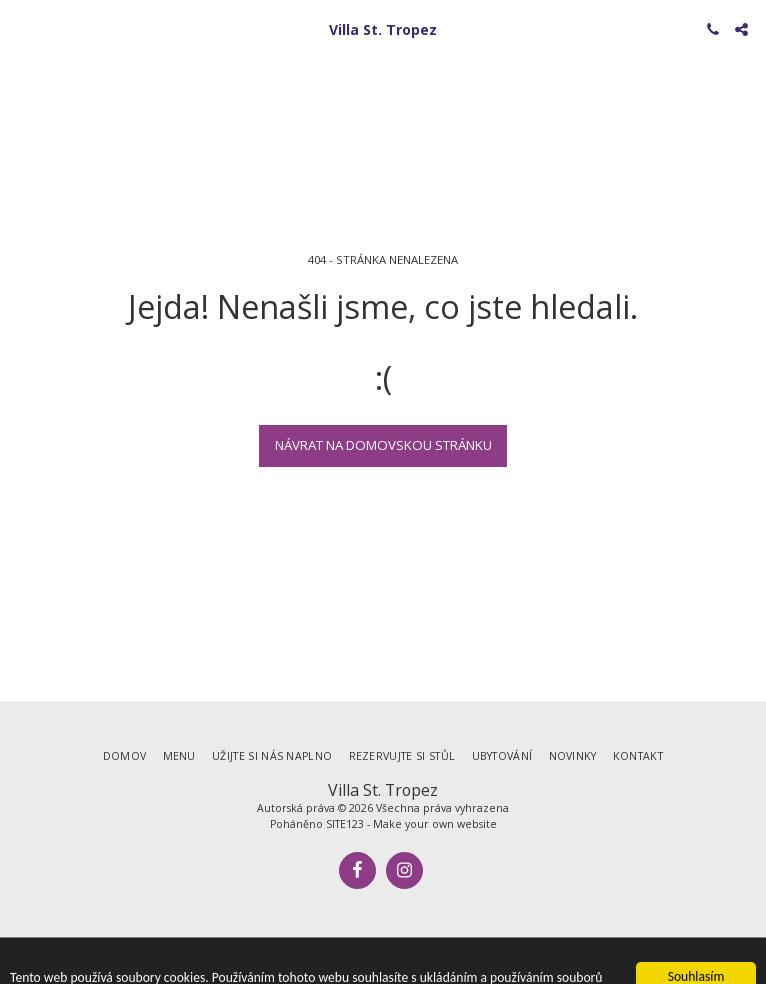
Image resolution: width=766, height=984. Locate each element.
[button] (22, 28)
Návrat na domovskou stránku (383, 445)
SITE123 (345, 824)
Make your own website (435, 824)
